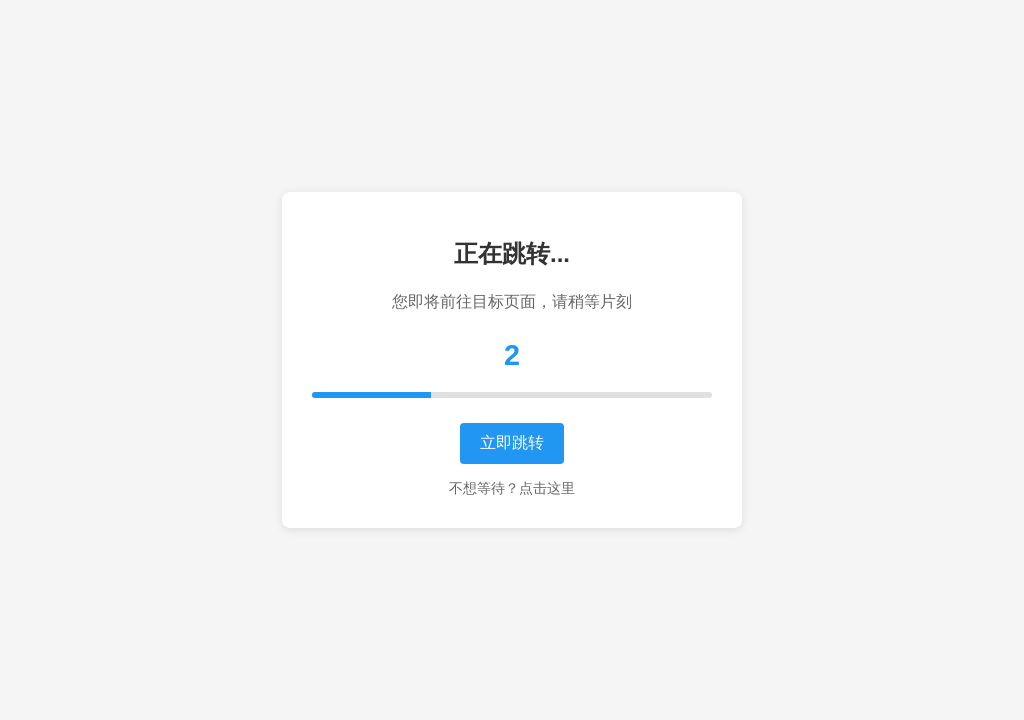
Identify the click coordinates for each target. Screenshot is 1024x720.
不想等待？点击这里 (512, 488)
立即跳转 (512, 442)
